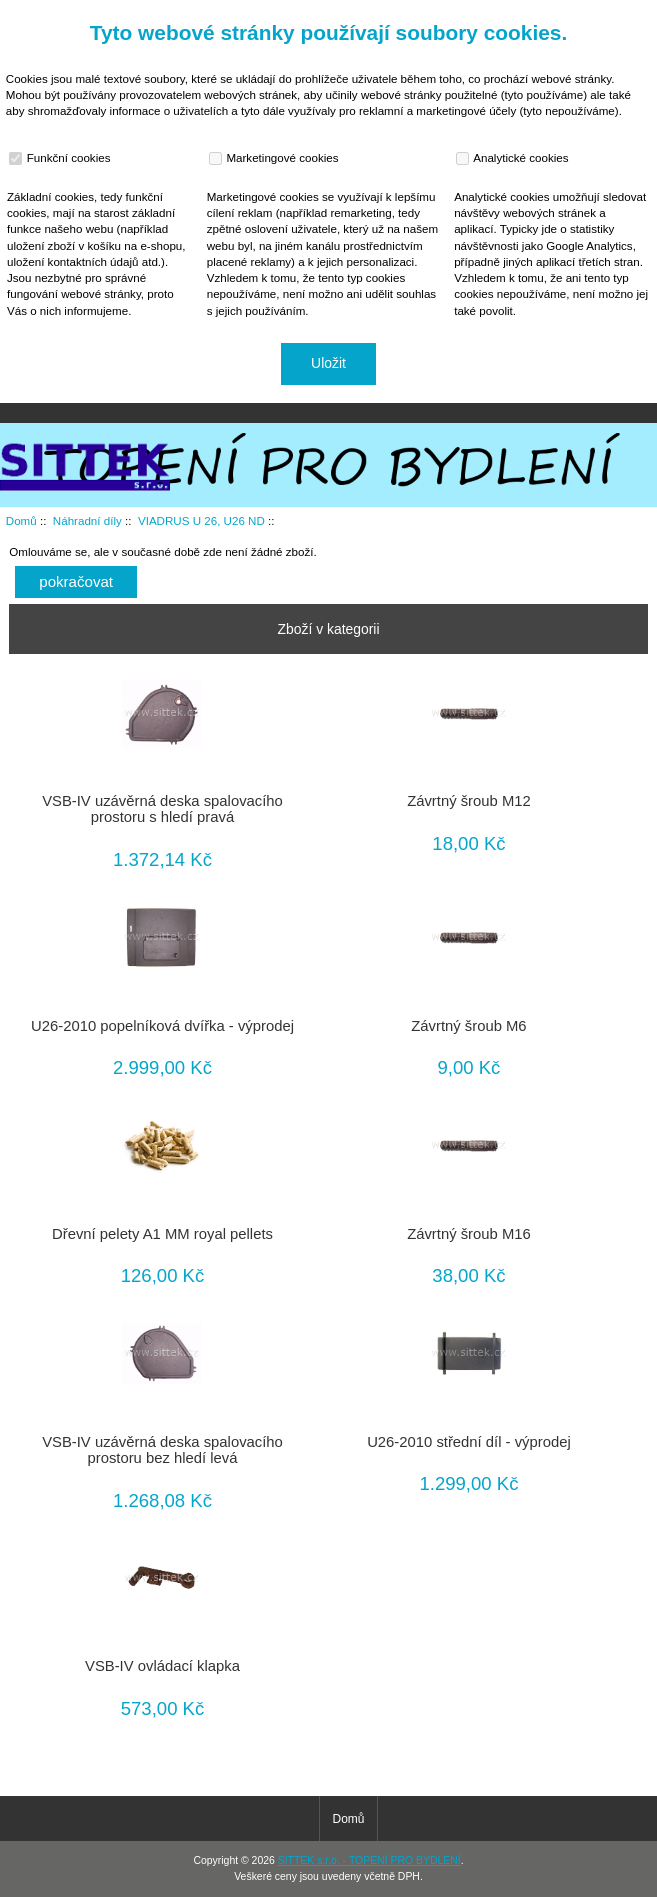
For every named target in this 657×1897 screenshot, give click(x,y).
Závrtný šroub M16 (469, 1234)
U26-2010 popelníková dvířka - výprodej (162, 1026)
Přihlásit (620, 14)
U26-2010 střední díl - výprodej (469, 1442)
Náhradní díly (87, 520)
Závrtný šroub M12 (469, 801)
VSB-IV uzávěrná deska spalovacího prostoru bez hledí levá (162, 1450)
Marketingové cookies (276, 158)
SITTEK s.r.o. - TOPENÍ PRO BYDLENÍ (369, 1860)
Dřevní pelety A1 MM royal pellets (162, 1234)
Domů (551, 14)
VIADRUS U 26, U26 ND (201, 520)
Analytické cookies (514, 158)
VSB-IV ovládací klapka (162, 1666)
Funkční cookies (62, 158)
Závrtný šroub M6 (468, 1026)
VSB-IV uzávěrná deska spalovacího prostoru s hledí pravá (162, 809)
